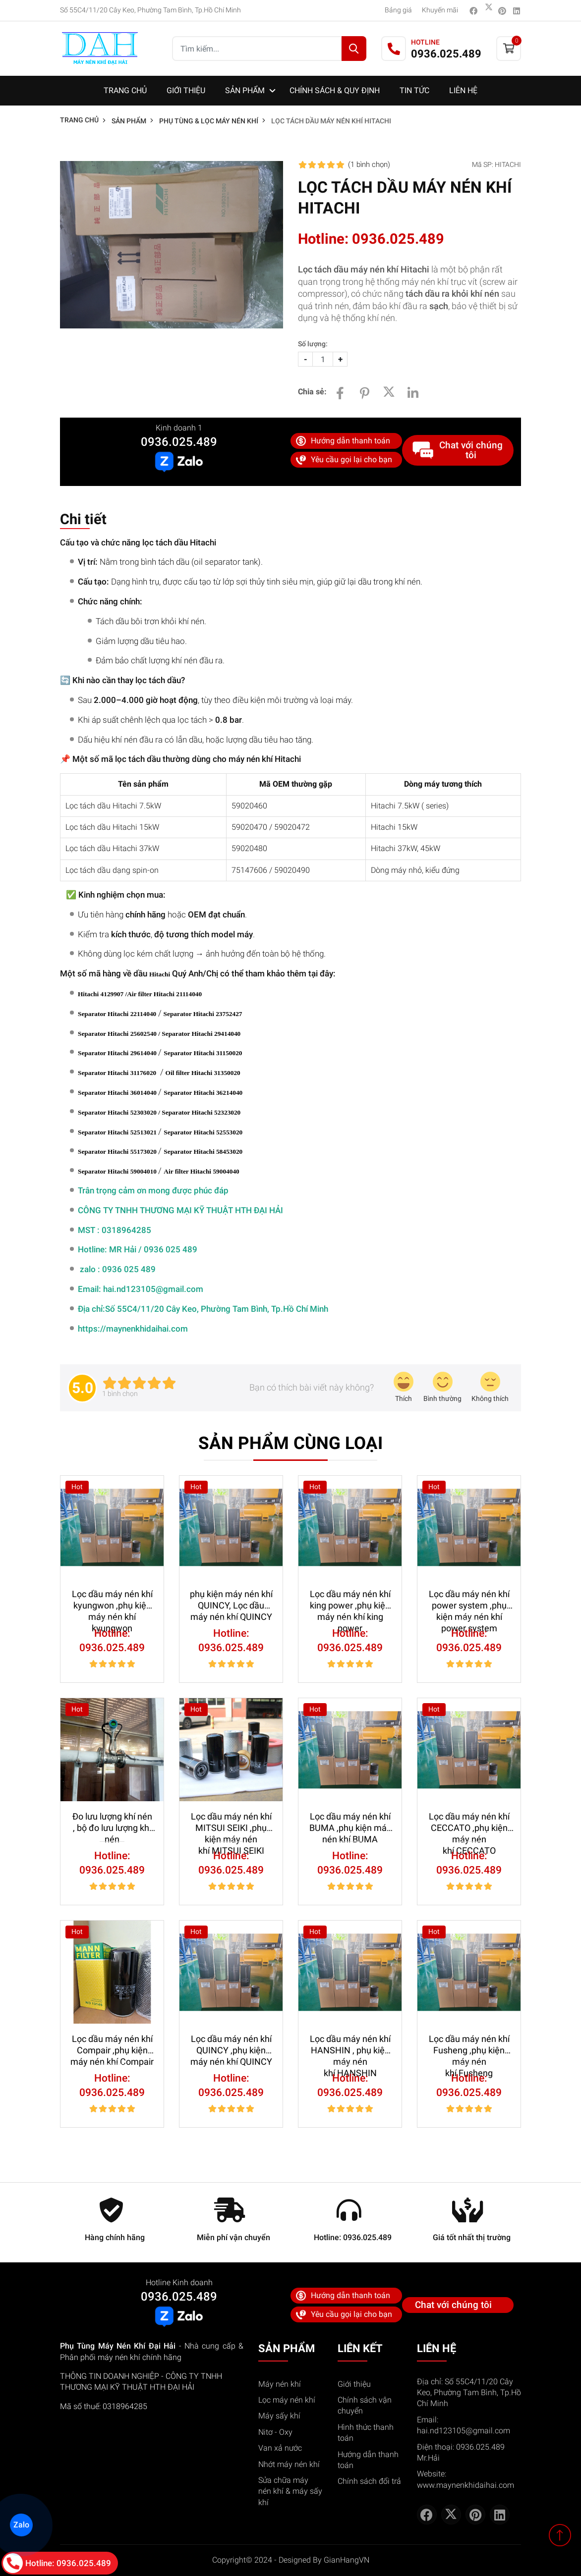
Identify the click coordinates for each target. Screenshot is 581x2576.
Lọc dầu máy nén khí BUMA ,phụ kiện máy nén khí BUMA (350, 1823)
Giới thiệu (354, 2384)
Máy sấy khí (279, 2415)
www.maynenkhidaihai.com (465, 2485)
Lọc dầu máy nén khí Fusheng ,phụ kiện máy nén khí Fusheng (469, 2045)
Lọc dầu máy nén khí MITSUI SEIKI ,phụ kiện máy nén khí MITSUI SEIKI (231, 1823)
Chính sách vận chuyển (365, 2405)
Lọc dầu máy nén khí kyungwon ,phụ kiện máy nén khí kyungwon (112, 1600)
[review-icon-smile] (442, 1388)
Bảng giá (398, 10)
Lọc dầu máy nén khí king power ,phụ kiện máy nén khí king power (350, 1600)
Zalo (21, 2524)
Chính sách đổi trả (369, 2481)
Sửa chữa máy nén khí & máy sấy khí (290, 2491)
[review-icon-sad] (490, 1388)
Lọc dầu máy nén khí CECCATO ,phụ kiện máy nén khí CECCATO (469, 1823)
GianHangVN (346, 2560)
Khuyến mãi (440, 10)
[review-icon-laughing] (403, 1388)
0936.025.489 (179, 442)
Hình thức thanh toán (366, 2432)
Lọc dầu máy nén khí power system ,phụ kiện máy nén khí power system (469, 1600)
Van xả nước (280, 2448)
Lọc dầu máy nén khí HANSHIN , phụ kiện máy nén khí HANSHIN (350, 2045)
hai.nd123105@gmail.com (463, 2430)
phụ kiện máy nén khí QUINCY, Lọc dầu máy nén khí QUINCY (231, 1600)
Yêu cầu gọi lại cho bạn (344, 460)
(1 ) (369, 164)
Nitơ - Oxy (275, 2432)
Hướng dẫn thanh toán (343, 441)
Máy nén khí (279, 2384)
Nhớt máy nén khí (289, 2464)
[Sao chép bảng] (63, 897)
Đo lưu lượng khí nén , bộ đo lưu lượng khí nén (112, 1823)
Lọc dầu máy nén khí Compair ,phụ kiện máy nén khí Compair (112, 2045)
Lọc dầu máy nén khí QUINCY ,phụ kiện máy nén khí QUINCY (231, 2045)
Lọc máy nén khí (286, 2400)
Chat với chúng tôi (457, 450)
